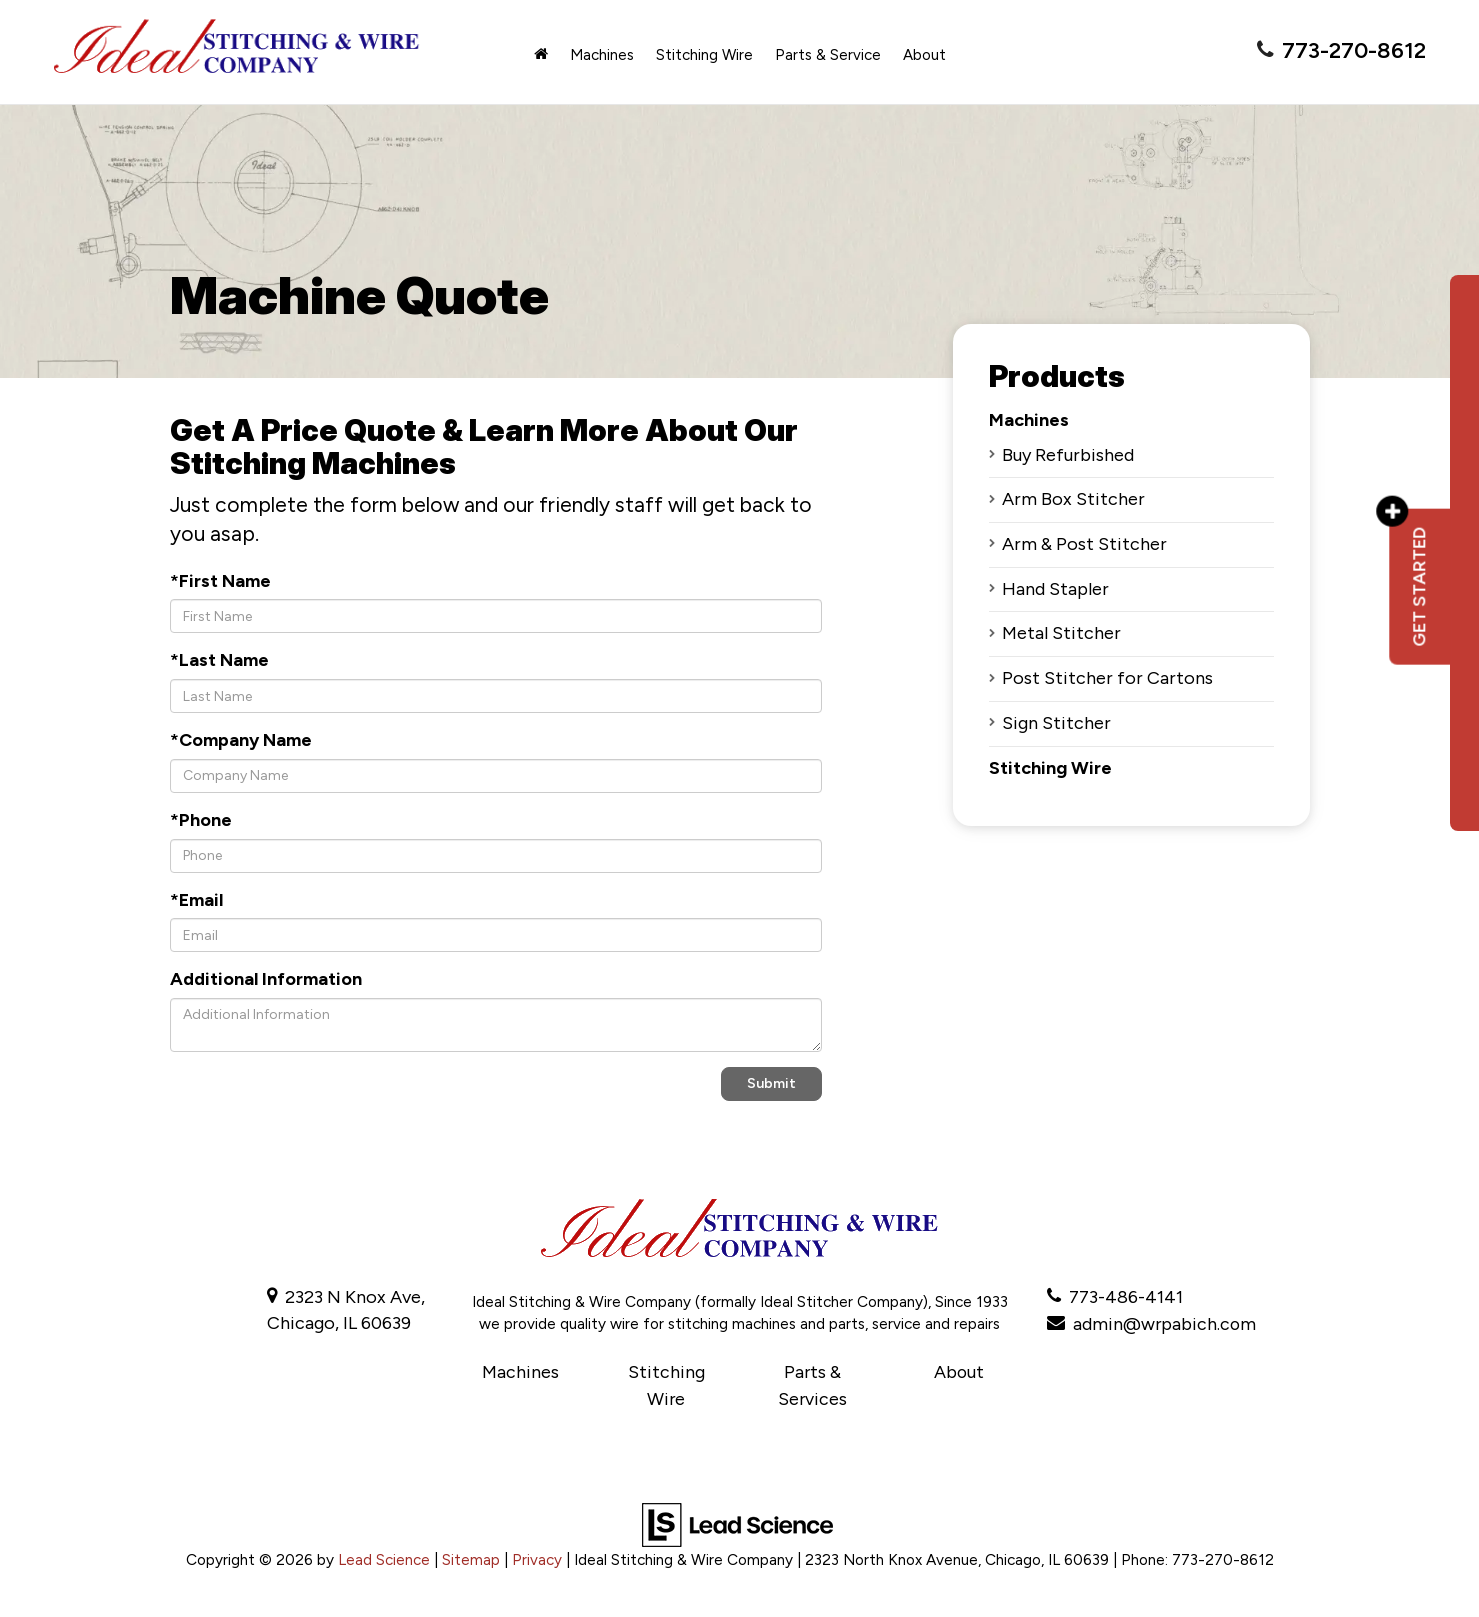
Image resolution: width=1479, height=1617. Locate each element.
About (958, 1371)
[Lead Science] (737, 1521)
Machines (1029, 420)
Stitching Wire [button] (704, 55)
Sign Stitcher (1056, 723)
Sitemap (471, 1557)
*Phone (201, 820)
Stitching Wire (1050, 768)
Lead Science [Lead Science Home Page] (384, 1557)
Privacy (537, 1557)
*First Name (220, 581)
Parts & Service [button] (828, 55)
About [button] (924, 55)
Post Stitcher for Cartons (1107, 678)
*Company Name (241, 740)
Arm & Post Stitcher (1084, 544)
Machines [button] (602, 55)
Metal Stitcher (1061, 633)
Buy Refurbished (1068, 455)
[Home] (541, 55)
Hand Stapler (1055, 589)
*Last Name (219, 660)
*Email (196, 900)
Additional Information (266, 979)
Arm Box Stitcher (1073, 499)
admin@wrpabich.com (1165, 1323)
